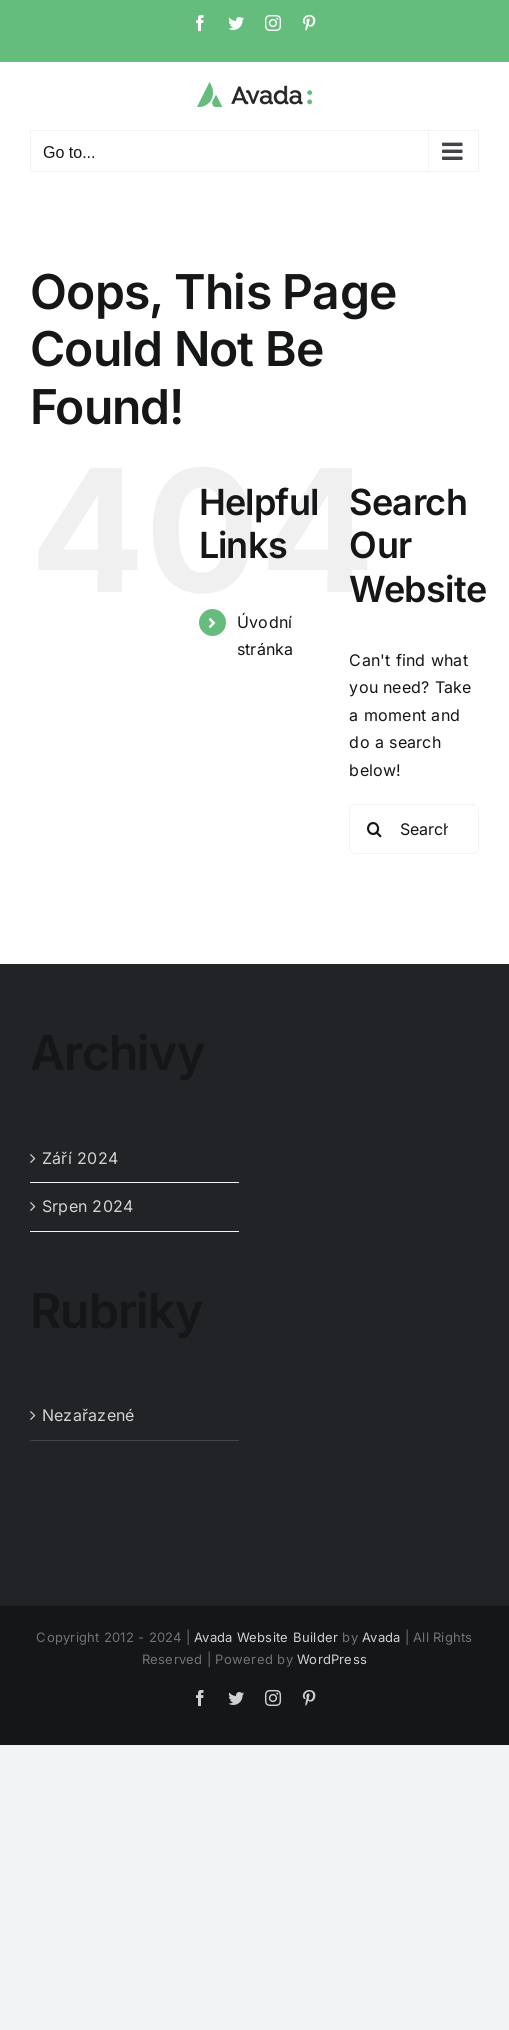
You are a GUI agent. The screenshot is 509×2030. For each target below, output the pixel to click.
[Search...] (414, 829)
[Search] (374, 829)
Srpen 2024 (87, 1206)
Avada (381, 1637)
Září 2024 (80, 1158)
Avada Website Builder (266, 1637)
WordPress (332, 1659)
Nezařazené (88, 1415)
